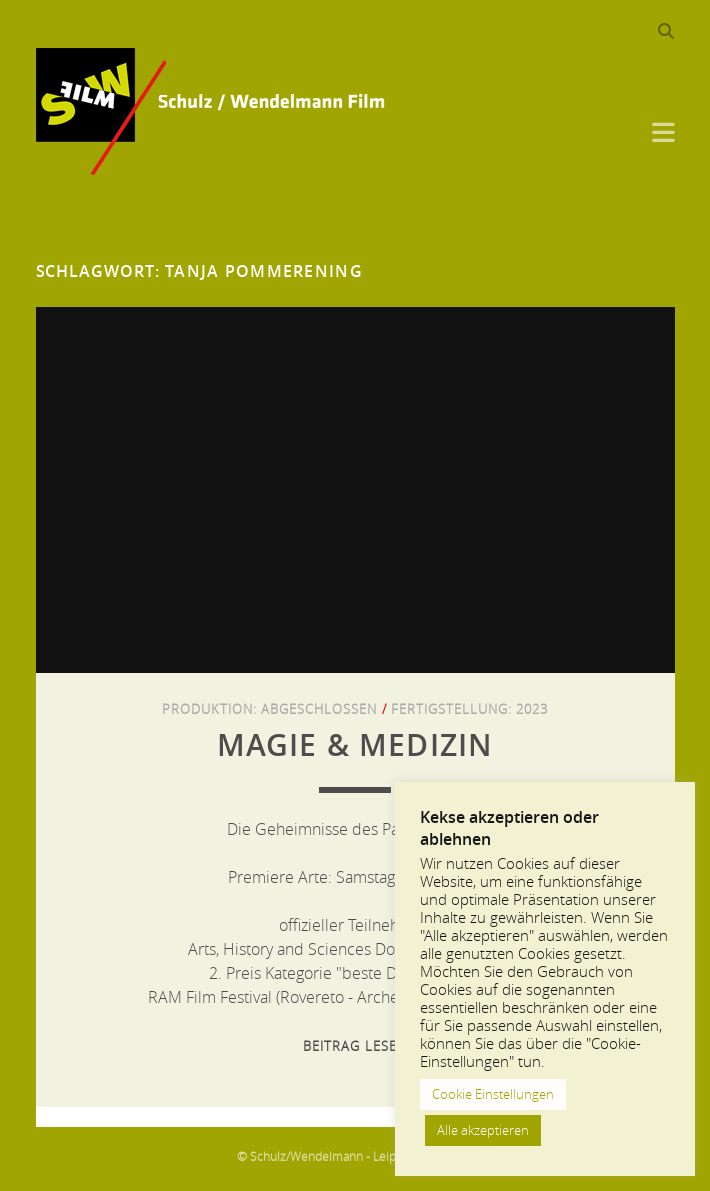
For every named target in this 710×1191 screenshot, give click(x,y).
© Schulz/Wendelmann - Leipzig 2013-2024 (355, 1156)
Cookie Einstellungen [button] (493, 1094)
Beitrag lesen (355, 1046)
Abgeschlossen (319, 709)
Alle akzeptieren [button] (483, 1130)
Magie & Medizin (355, 745)
